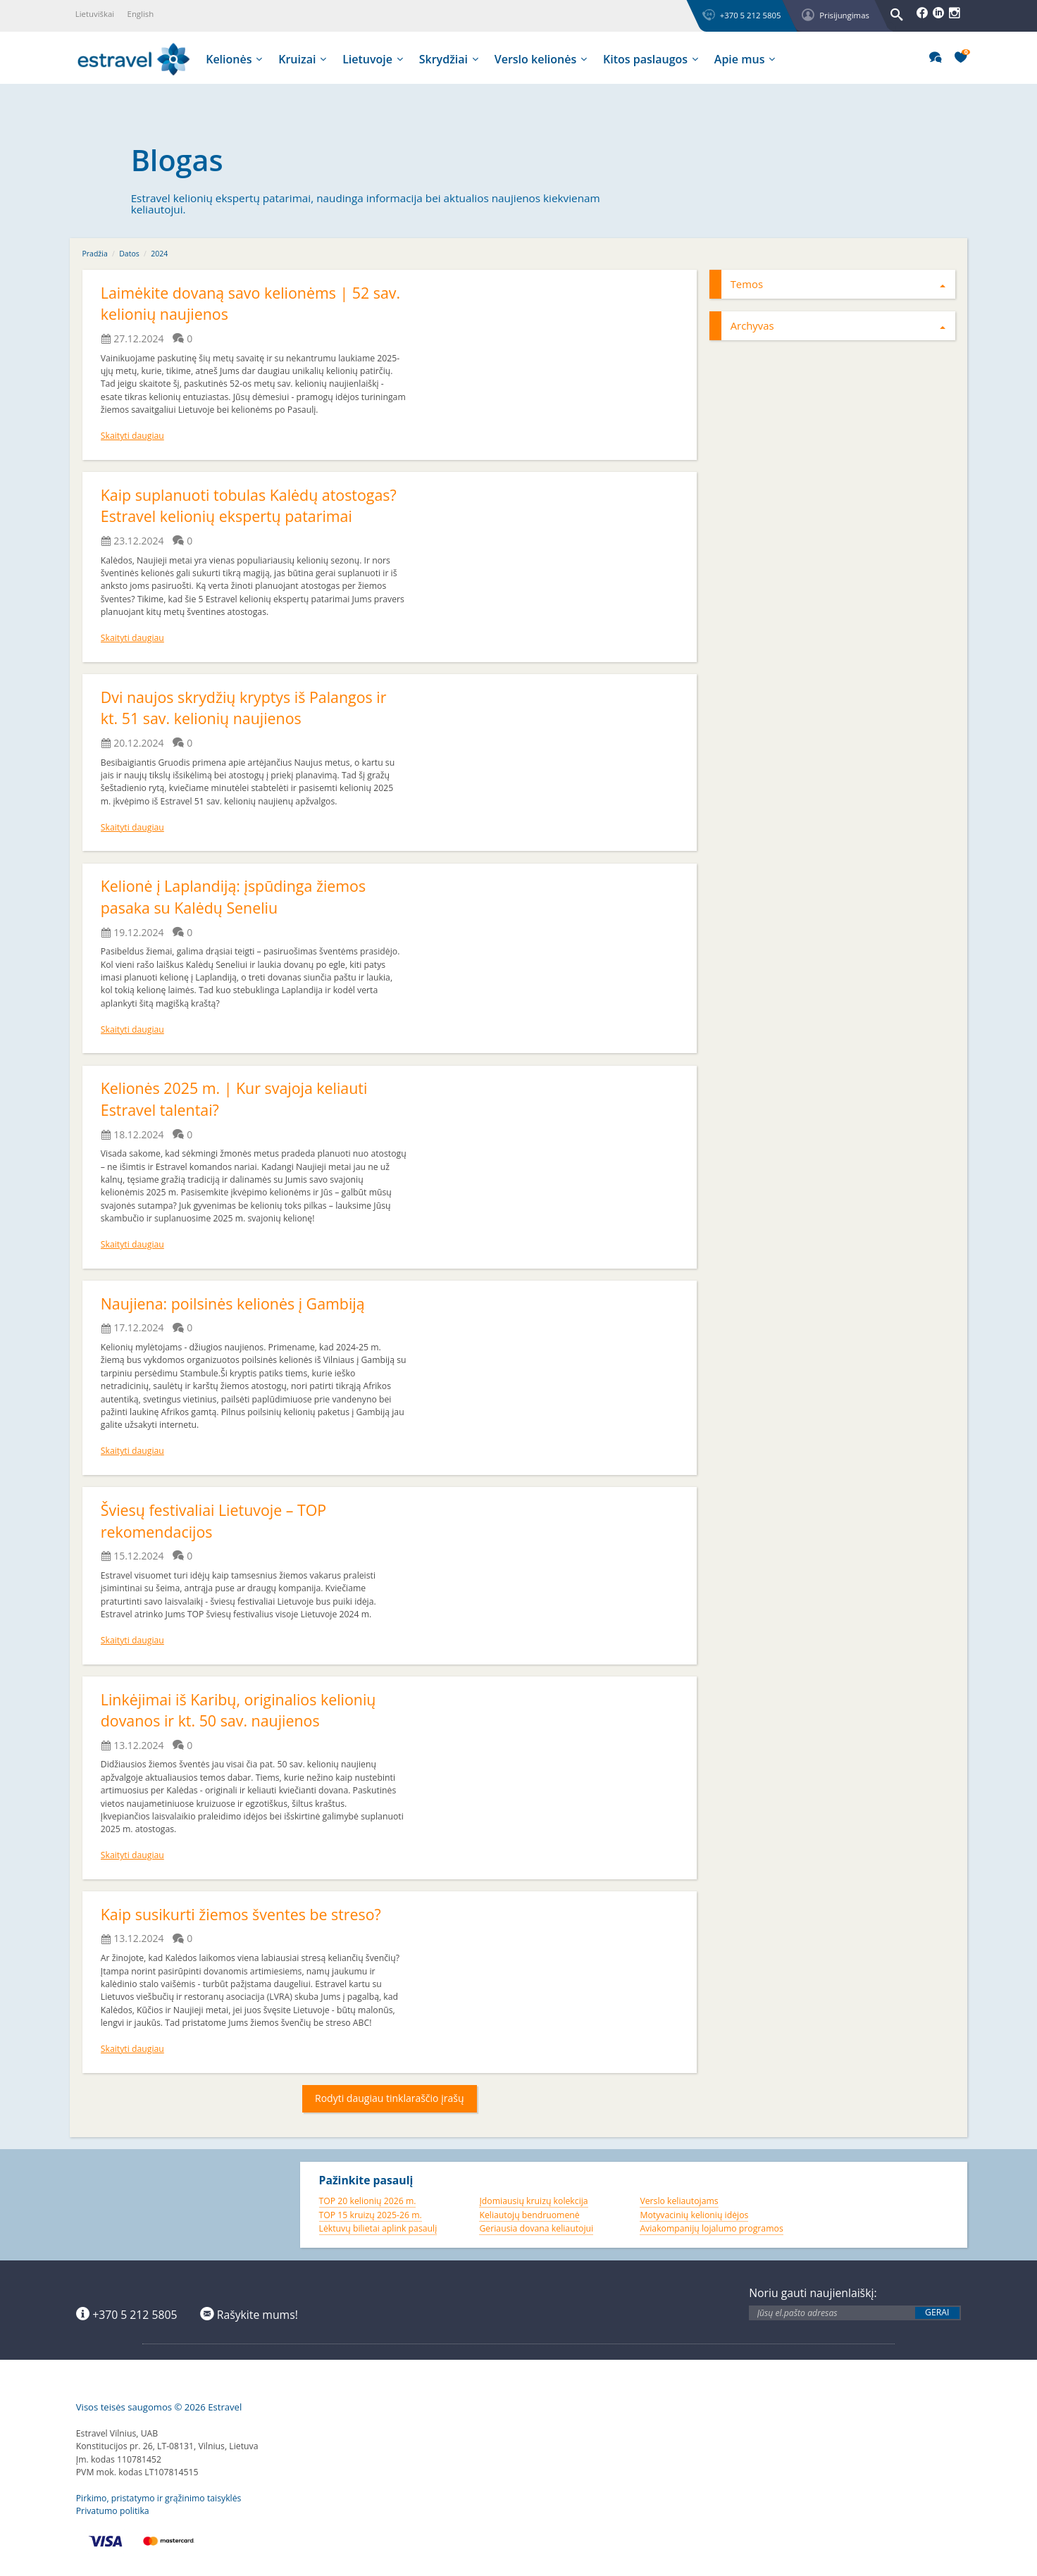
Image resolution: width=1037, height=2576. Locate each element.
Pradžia (95, 254)
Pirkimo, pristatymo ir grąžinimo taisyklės (159, 2498)
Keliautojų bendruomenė (529, 2215)
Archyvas (838, 325)
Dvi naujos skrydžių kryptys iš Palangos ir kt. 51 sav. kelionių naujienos (247, 708)
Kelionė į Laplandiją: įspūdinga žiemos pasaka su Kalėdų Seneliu (236, 897)
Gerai (937, 2312)
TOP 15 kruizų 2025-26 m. (370, 2215)
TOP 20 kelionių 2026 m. (367, 2201)
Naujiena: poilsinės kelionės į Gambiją (236, 1303)
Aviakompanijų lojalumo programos (711, 2228)
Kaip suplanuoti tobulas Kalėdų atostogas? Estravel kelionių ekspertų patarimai (252, 506)
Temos (838, 284)
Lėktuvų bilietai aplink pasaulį (378, 2228)
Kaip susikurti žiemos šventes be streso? (244, 1914)
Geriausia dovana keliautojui (536, 2228)
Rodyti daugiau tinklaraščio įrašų (389, 2098)
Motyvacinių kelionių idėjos (694, 2215)
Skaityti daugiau (132, 436)
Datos (129, 254)
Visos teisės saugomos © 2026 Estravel (159, 2407)
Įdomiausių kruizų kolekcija (533, 2201)
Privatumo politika (112, 2511)
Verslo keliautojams (679, 2201)
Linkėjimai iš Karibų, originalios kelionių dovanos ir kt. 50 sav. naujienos (242, 1710)
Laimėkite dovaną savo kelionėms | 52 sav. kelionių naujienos (238, 303)
